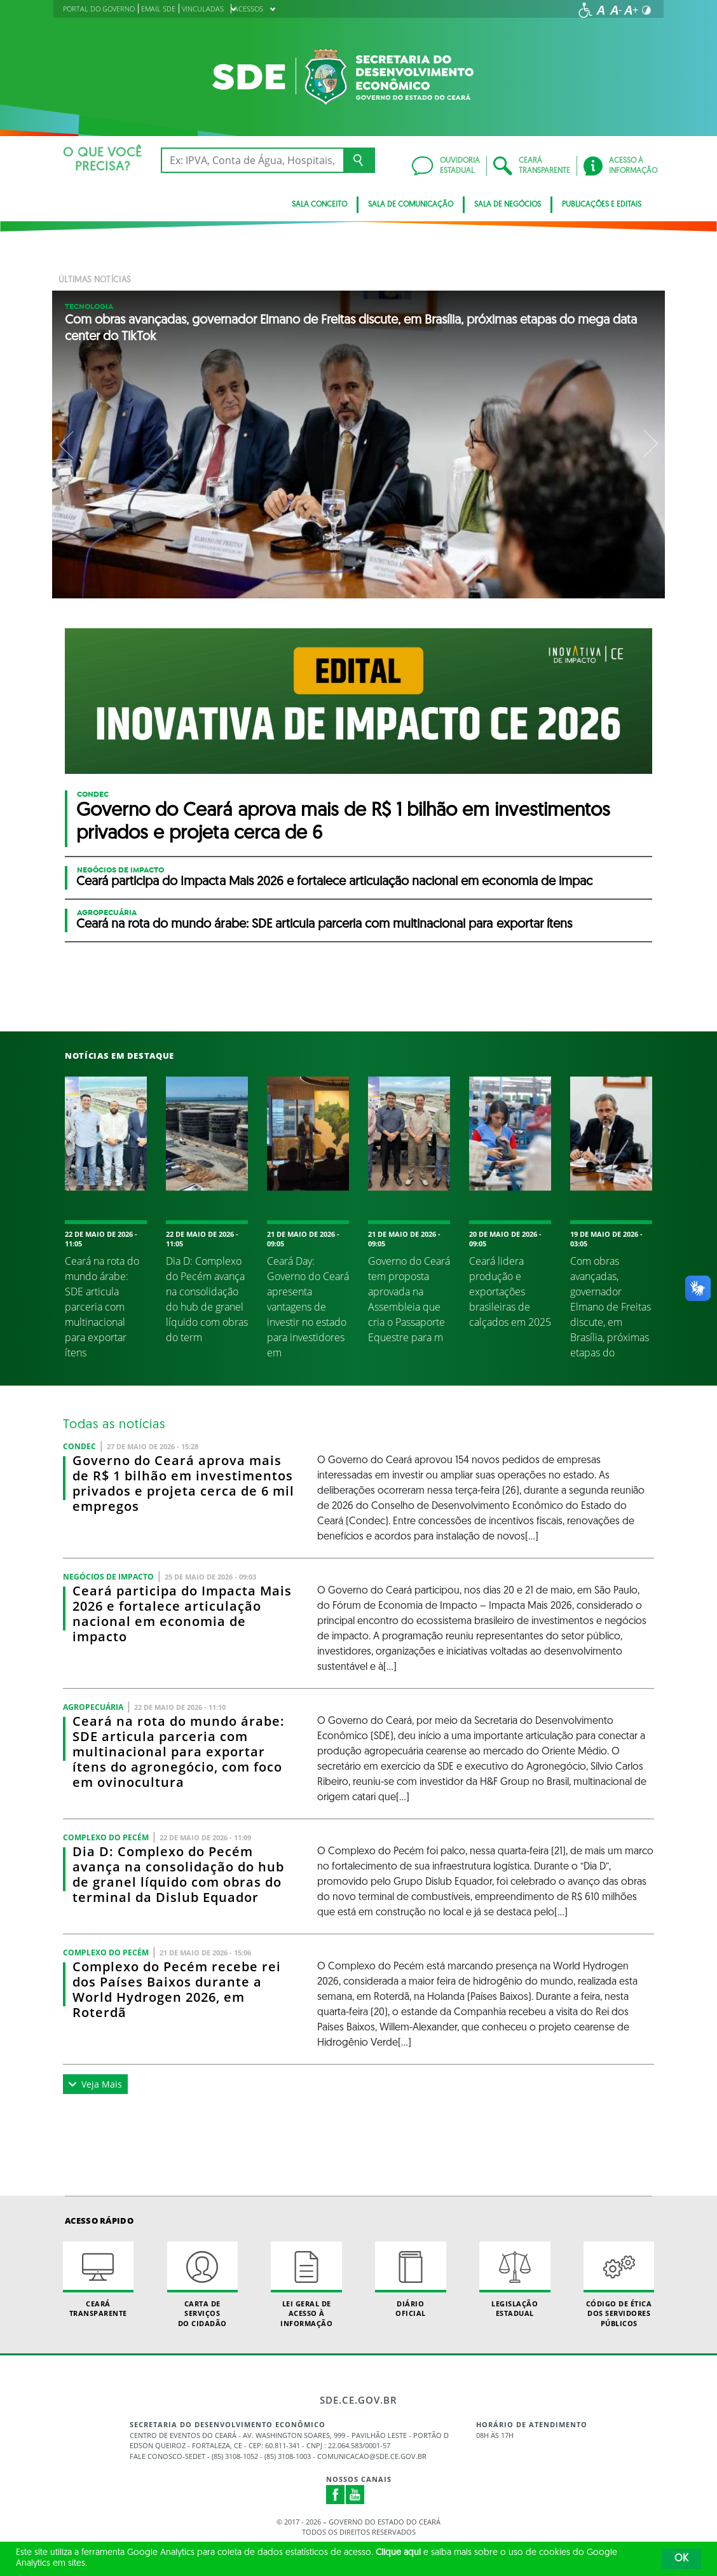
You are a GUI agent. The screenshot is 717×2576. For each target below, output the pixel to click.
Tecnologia (89, 306)
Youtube (355, 2494)
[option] (358, 444)
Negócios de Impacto (120, 870)
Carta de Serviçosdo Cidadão (202, 2285)
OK (681, 2559)
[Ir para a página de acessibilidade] (585, 10)
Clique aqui (398, 2553)
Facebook (335, 2494)
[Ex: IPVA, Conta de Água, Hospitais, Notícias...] (252, 160)
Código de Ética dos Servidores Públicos (619, 2285)
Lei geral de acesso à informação (306, 2285)
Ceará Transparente (98, 2280)
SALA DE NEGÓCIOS (507, 205)
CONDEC (93, 794)
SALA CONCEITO (319, 205)
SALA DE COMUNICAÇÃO (410, 205)
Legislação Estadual (514, 2280)
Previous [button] (67, 444)
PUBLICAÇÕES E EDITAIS (601, 205)
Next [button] (649, 444)
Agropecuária (107, 912)
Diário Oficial (410, 2280)
